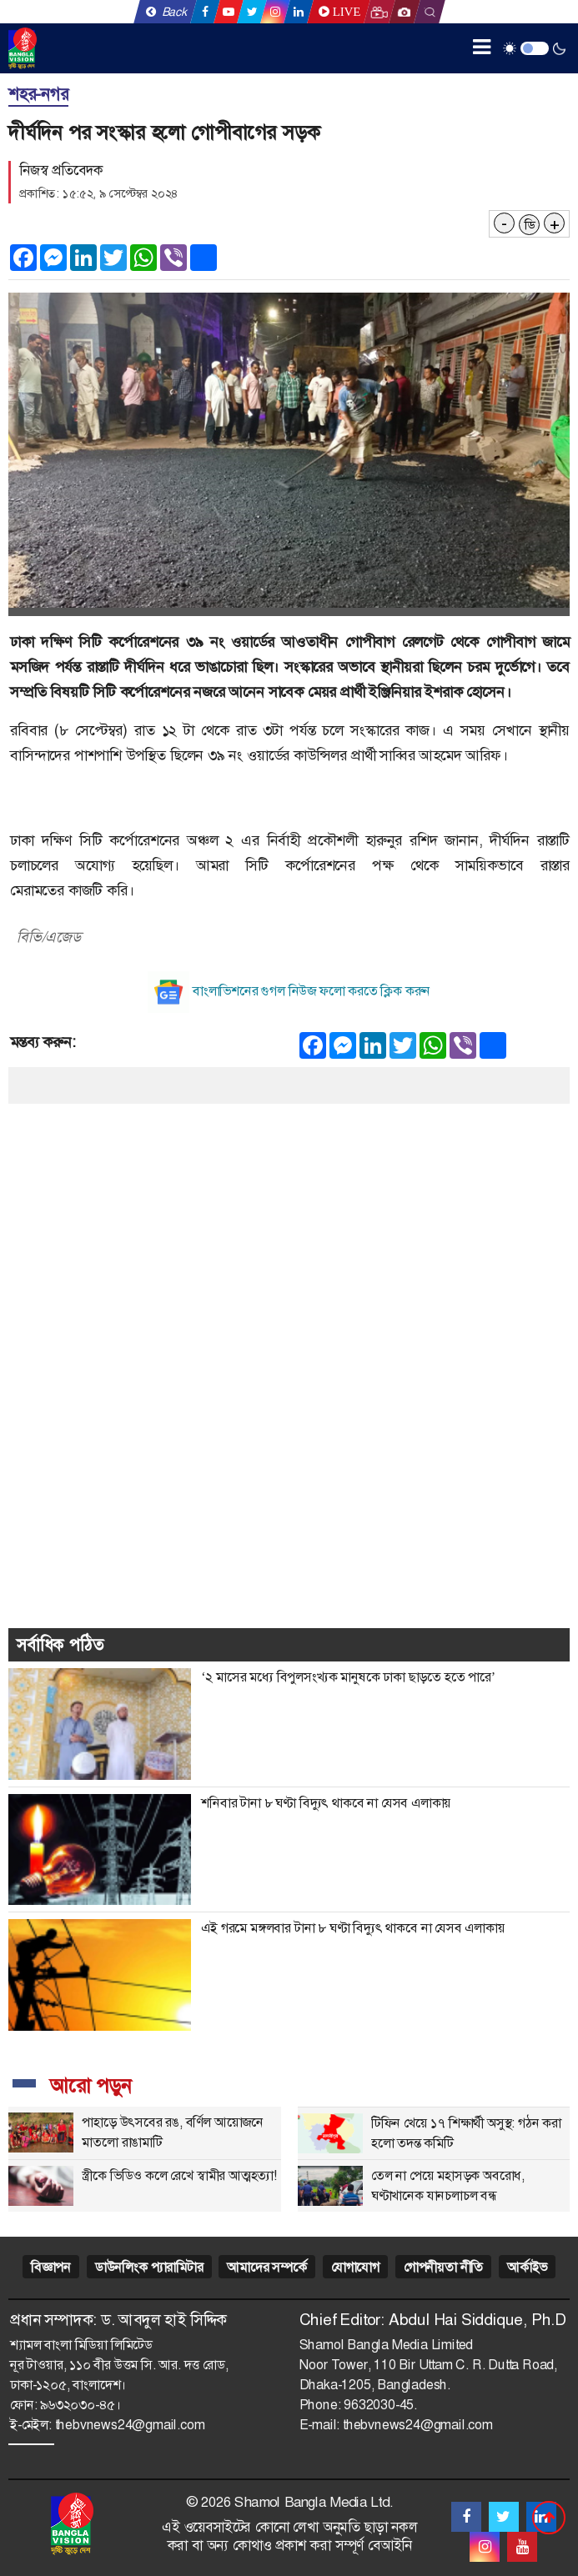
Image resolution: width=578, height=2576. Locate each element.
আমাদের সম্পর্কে (266, 2267)
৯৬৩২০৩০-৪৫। (80, 2404)
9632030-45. (380, 2404)
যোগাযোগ (355, 2267)
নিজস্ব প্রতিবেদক (61, 170)
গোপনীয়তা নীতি (443, 2267)
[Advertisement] (289, 1220)
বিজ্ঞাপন (51, 2267)
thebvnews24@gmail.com (130, 2424)
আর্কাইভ (527, 2267)
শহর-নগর (38, 94)
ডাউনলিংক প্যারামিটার (149, 2267)
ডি (530, 225)
